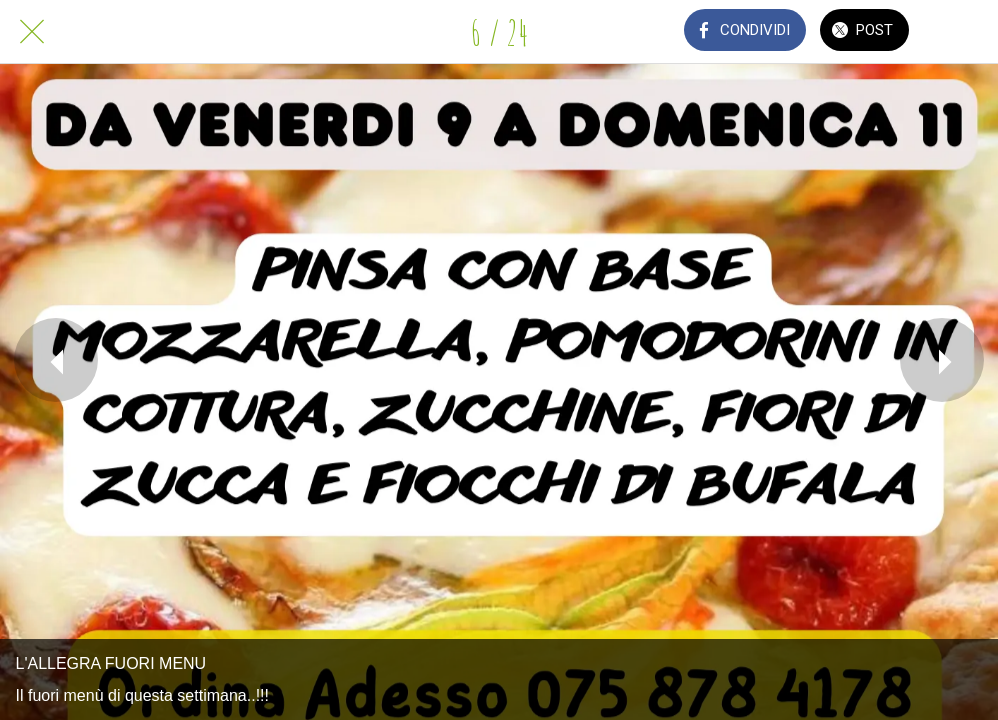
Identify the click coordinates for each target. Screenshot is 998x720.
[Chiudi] (32, 32)
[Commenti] (966, 32)
